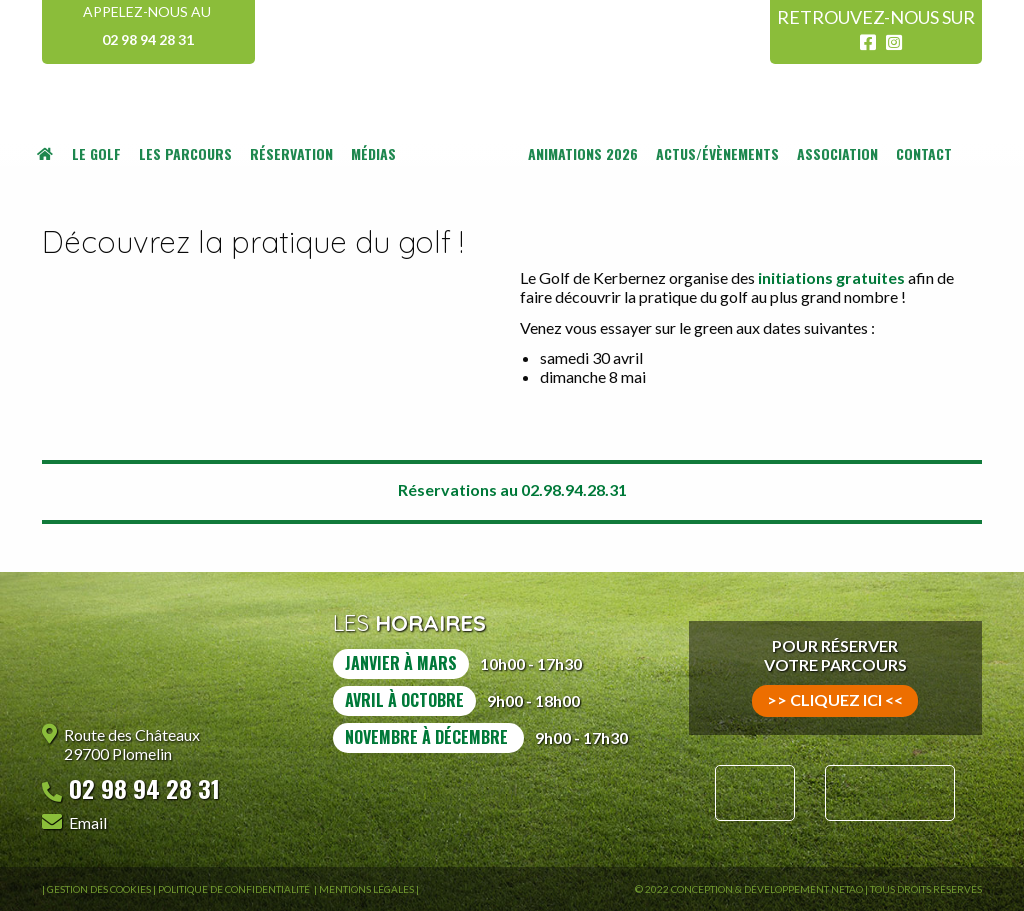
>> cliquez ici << (835, 699)
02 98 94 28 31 (148, 39)
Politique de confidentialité (235, 889)
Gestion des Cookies (99, 889)
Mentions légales (366, 889)
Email (88, 822)
